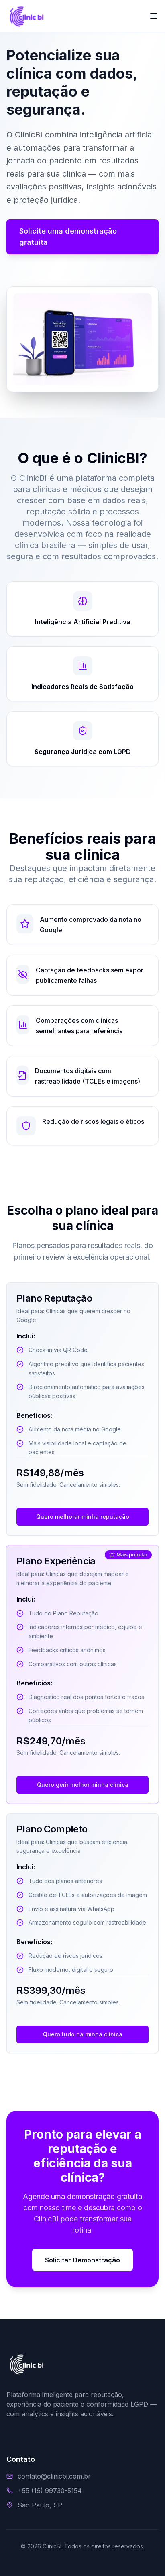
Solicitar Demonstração (82, 2260)
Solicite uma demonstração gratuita (68, 236)
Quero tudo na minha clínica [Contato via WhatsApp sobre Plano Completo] (82, 2034)
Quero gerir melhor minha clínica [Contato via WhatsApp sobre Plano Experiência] (82, 1784)
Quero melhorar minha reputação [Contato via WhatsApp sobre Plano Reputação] (82, 1516)
